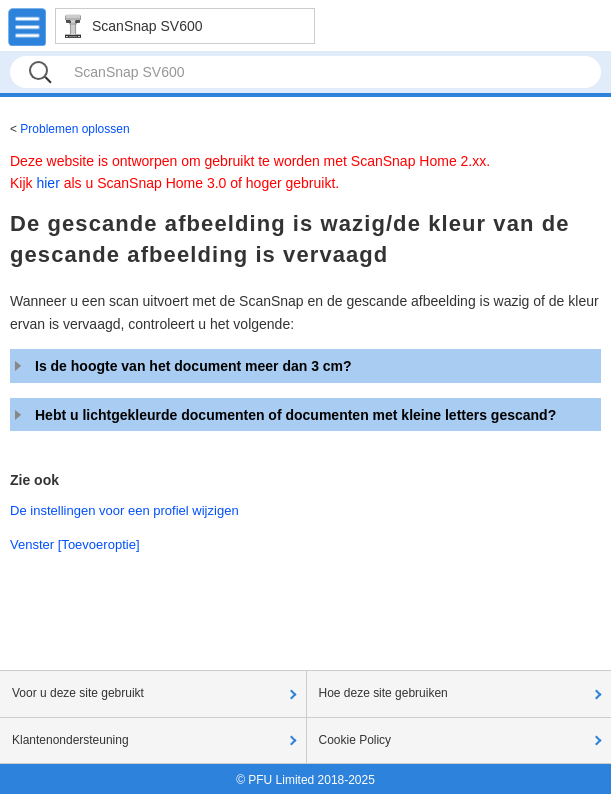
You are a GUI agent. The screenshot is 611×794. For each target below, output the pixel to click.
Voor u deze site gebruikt (78, 693)
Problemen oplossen (74, 129)
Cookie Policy (355, 740)
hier (47, 183)
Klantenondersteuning (70, 740)
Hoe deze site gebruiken (383, 693)
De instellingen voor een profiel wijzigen (124, 510)
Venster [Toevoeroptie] (75, 544)
